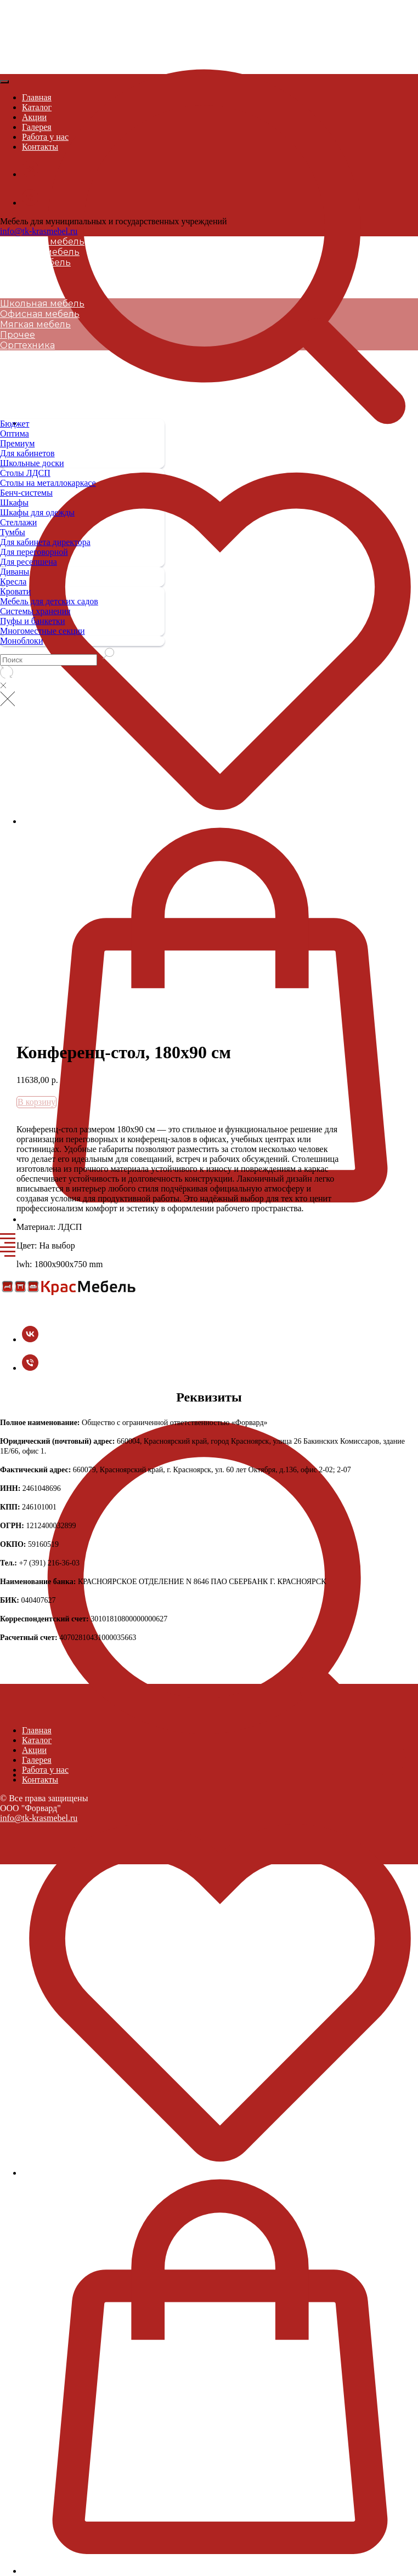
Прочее (17, 273)
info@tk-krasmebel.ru (38, 231)
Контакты (40, 146)
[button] (220, 229)
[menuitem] (82, 483)
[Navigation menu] (7, 1238)
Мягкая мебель (35, 262)
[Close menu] (4, 81)
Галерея (37, 127)
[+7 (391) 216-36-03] (30, 1367)
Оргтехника (27, 283)
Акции (34, 117)
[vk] (30, 1339)
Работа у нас (45, 136)
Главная (37, 97)
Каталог (37, 107)
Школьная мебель (42, 241)
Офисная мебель (40, 252)
